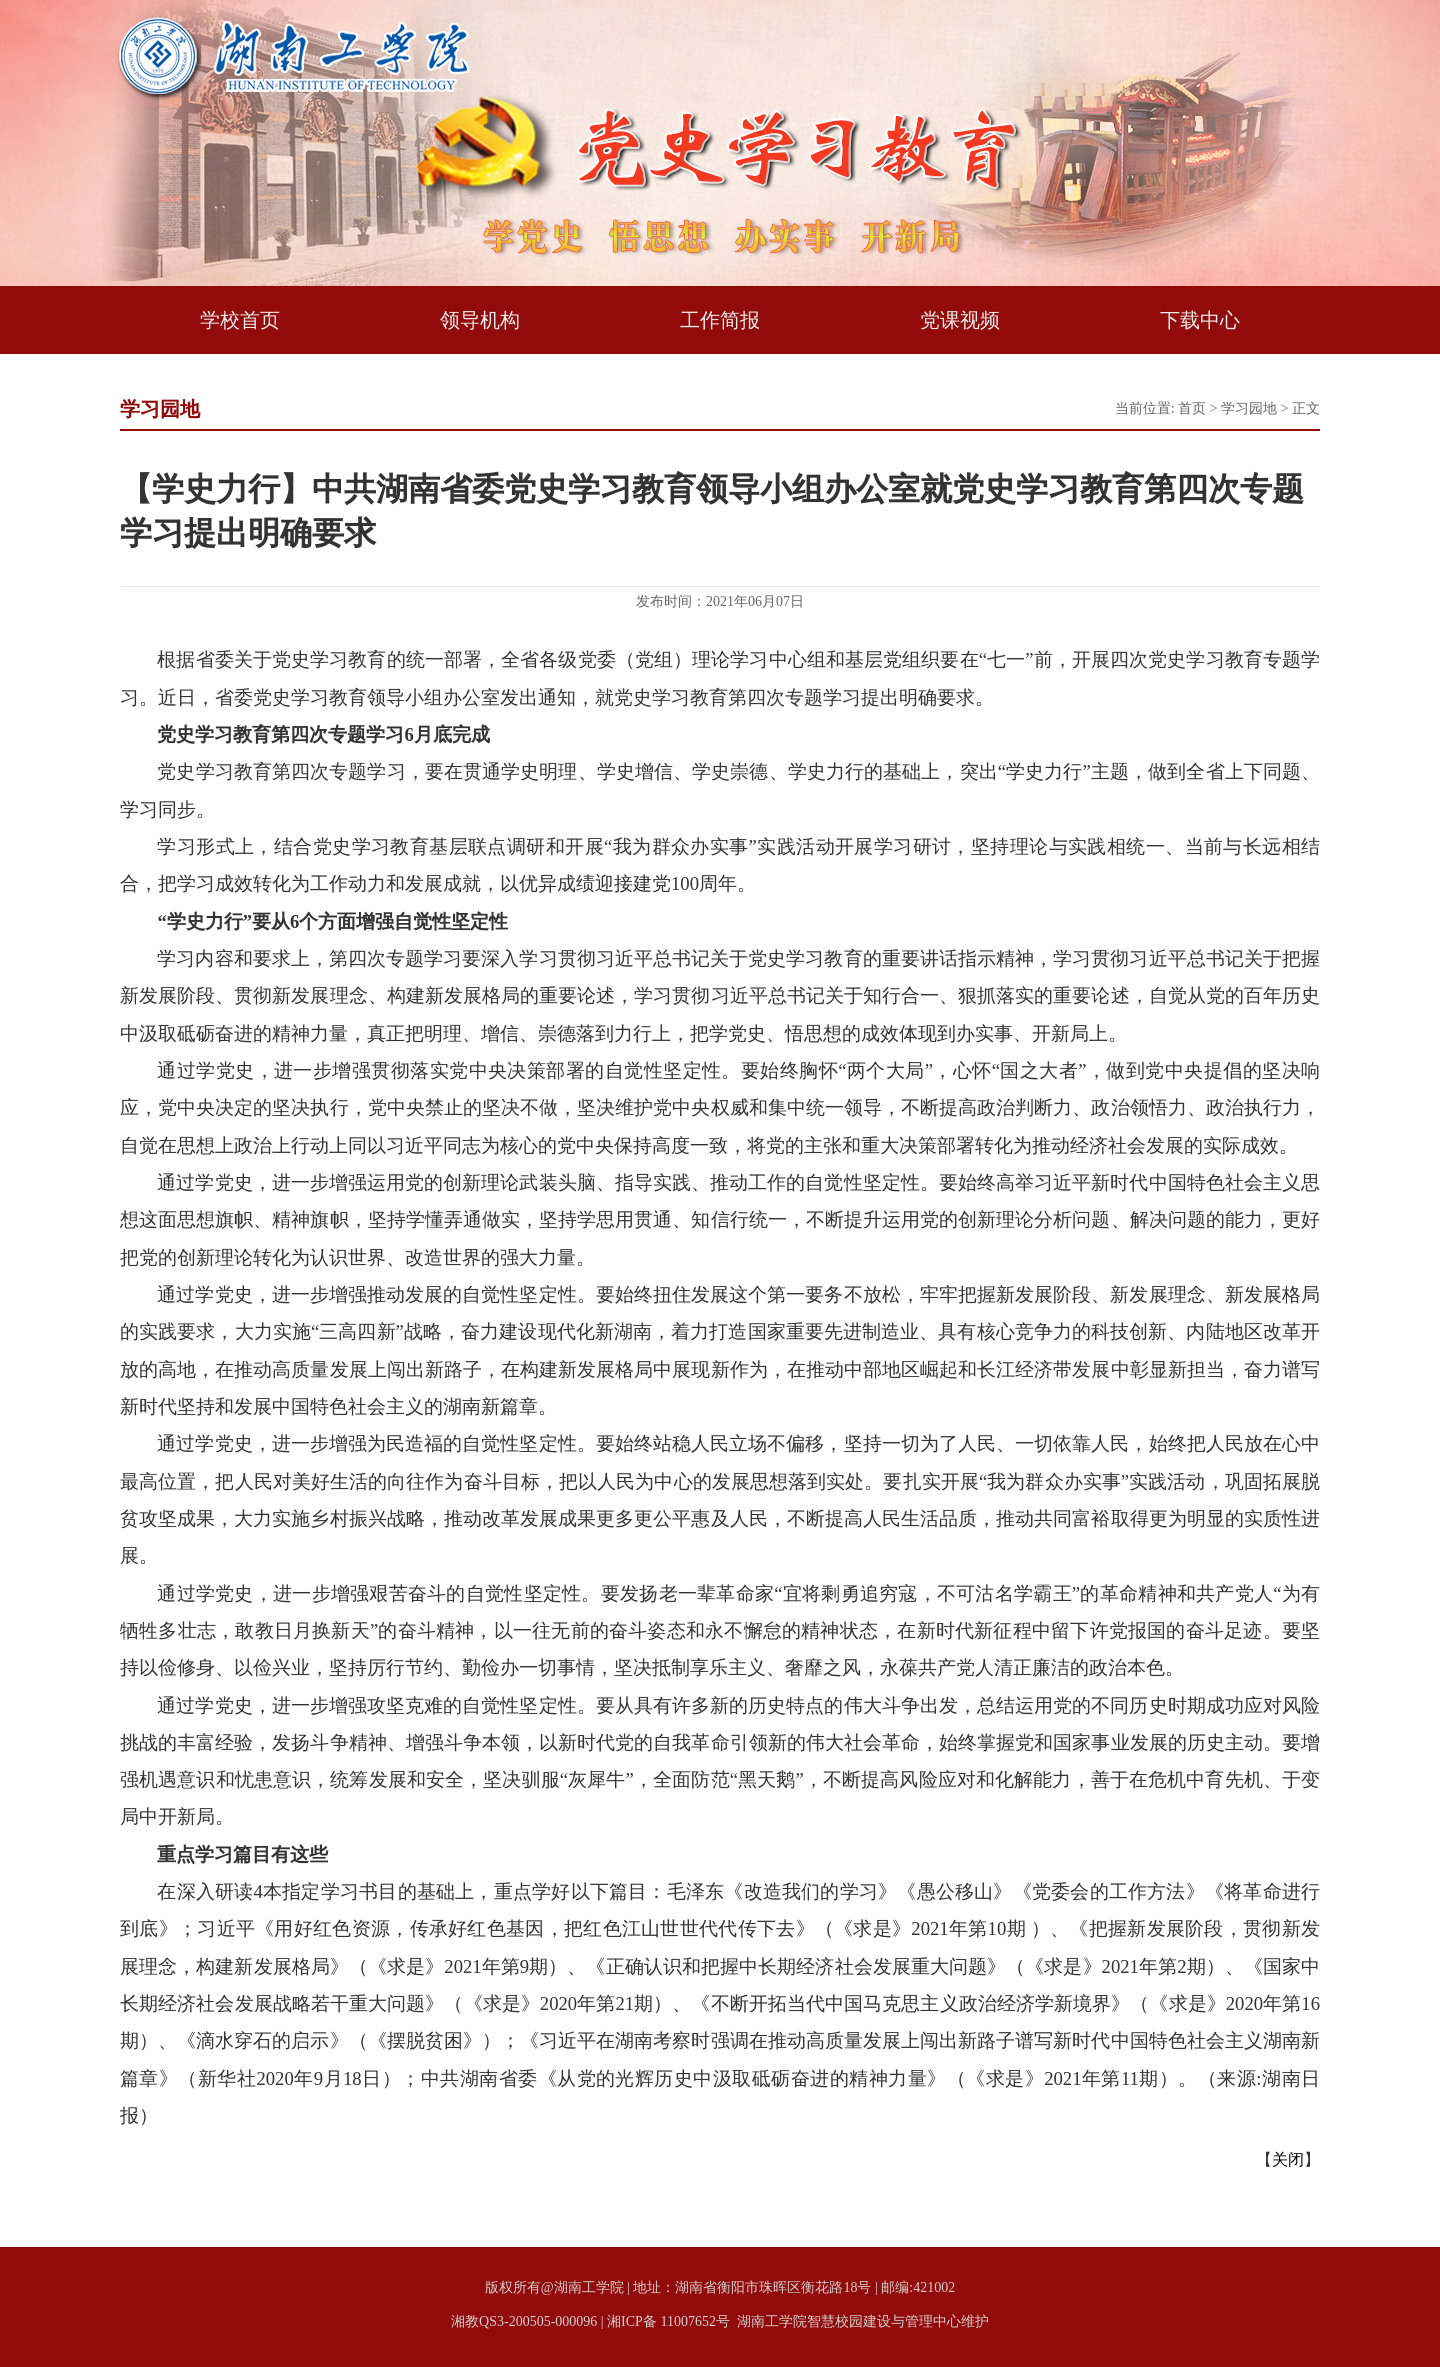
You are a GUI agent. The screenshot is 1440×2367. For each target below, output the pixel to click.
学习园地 (1249, 408)
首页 (1192, 408)
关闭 (1288, 2159)
